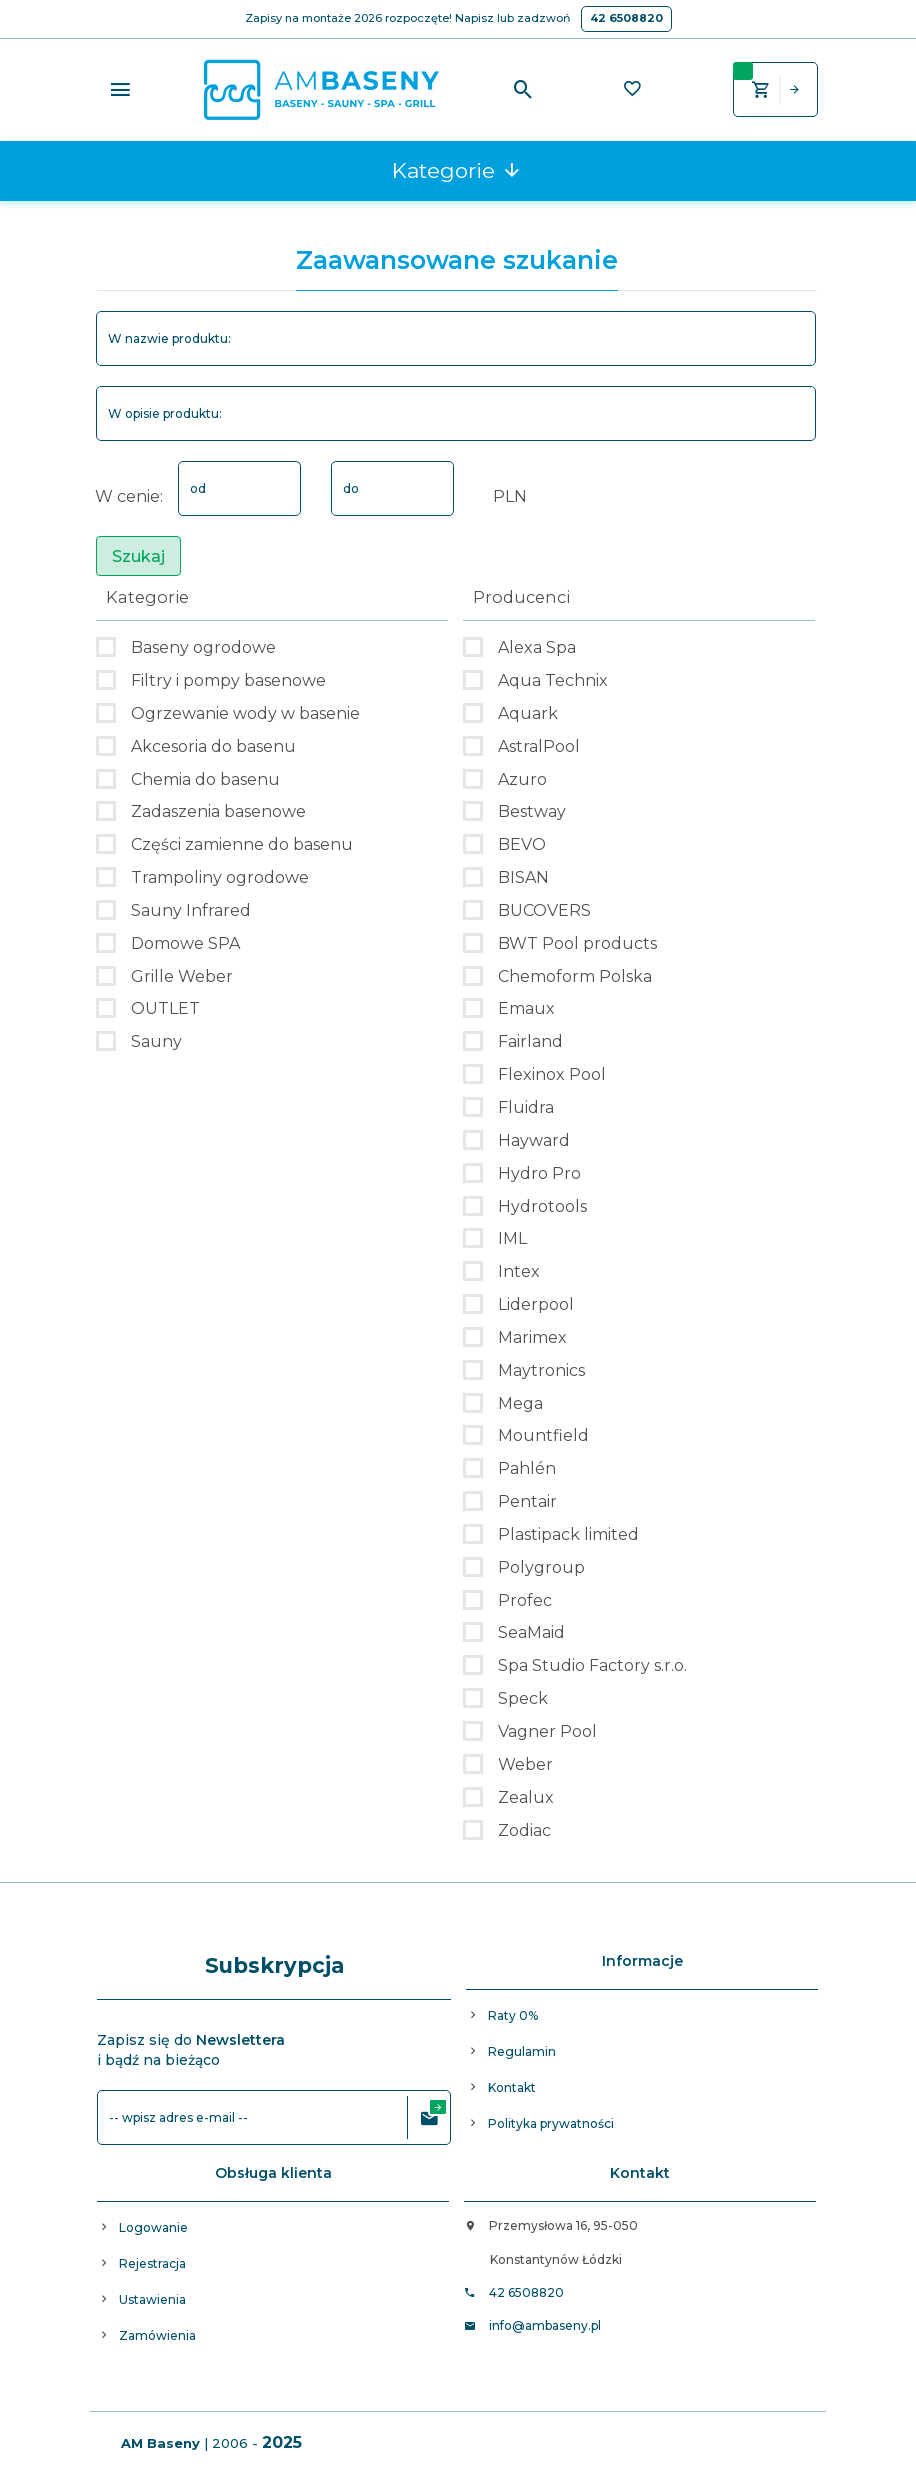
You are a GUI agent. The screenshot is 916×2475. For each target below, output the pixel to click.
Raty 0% (513, 2015)
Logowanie (153, 2227)
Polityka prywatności (551, 2123)
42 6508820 (626, 18)
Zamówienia (157, 2335)
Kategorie (457, 170)
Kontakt (512, 2087)
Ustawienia (152, 2299)
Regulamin (522, 2051)
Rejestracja (152, 2263)
